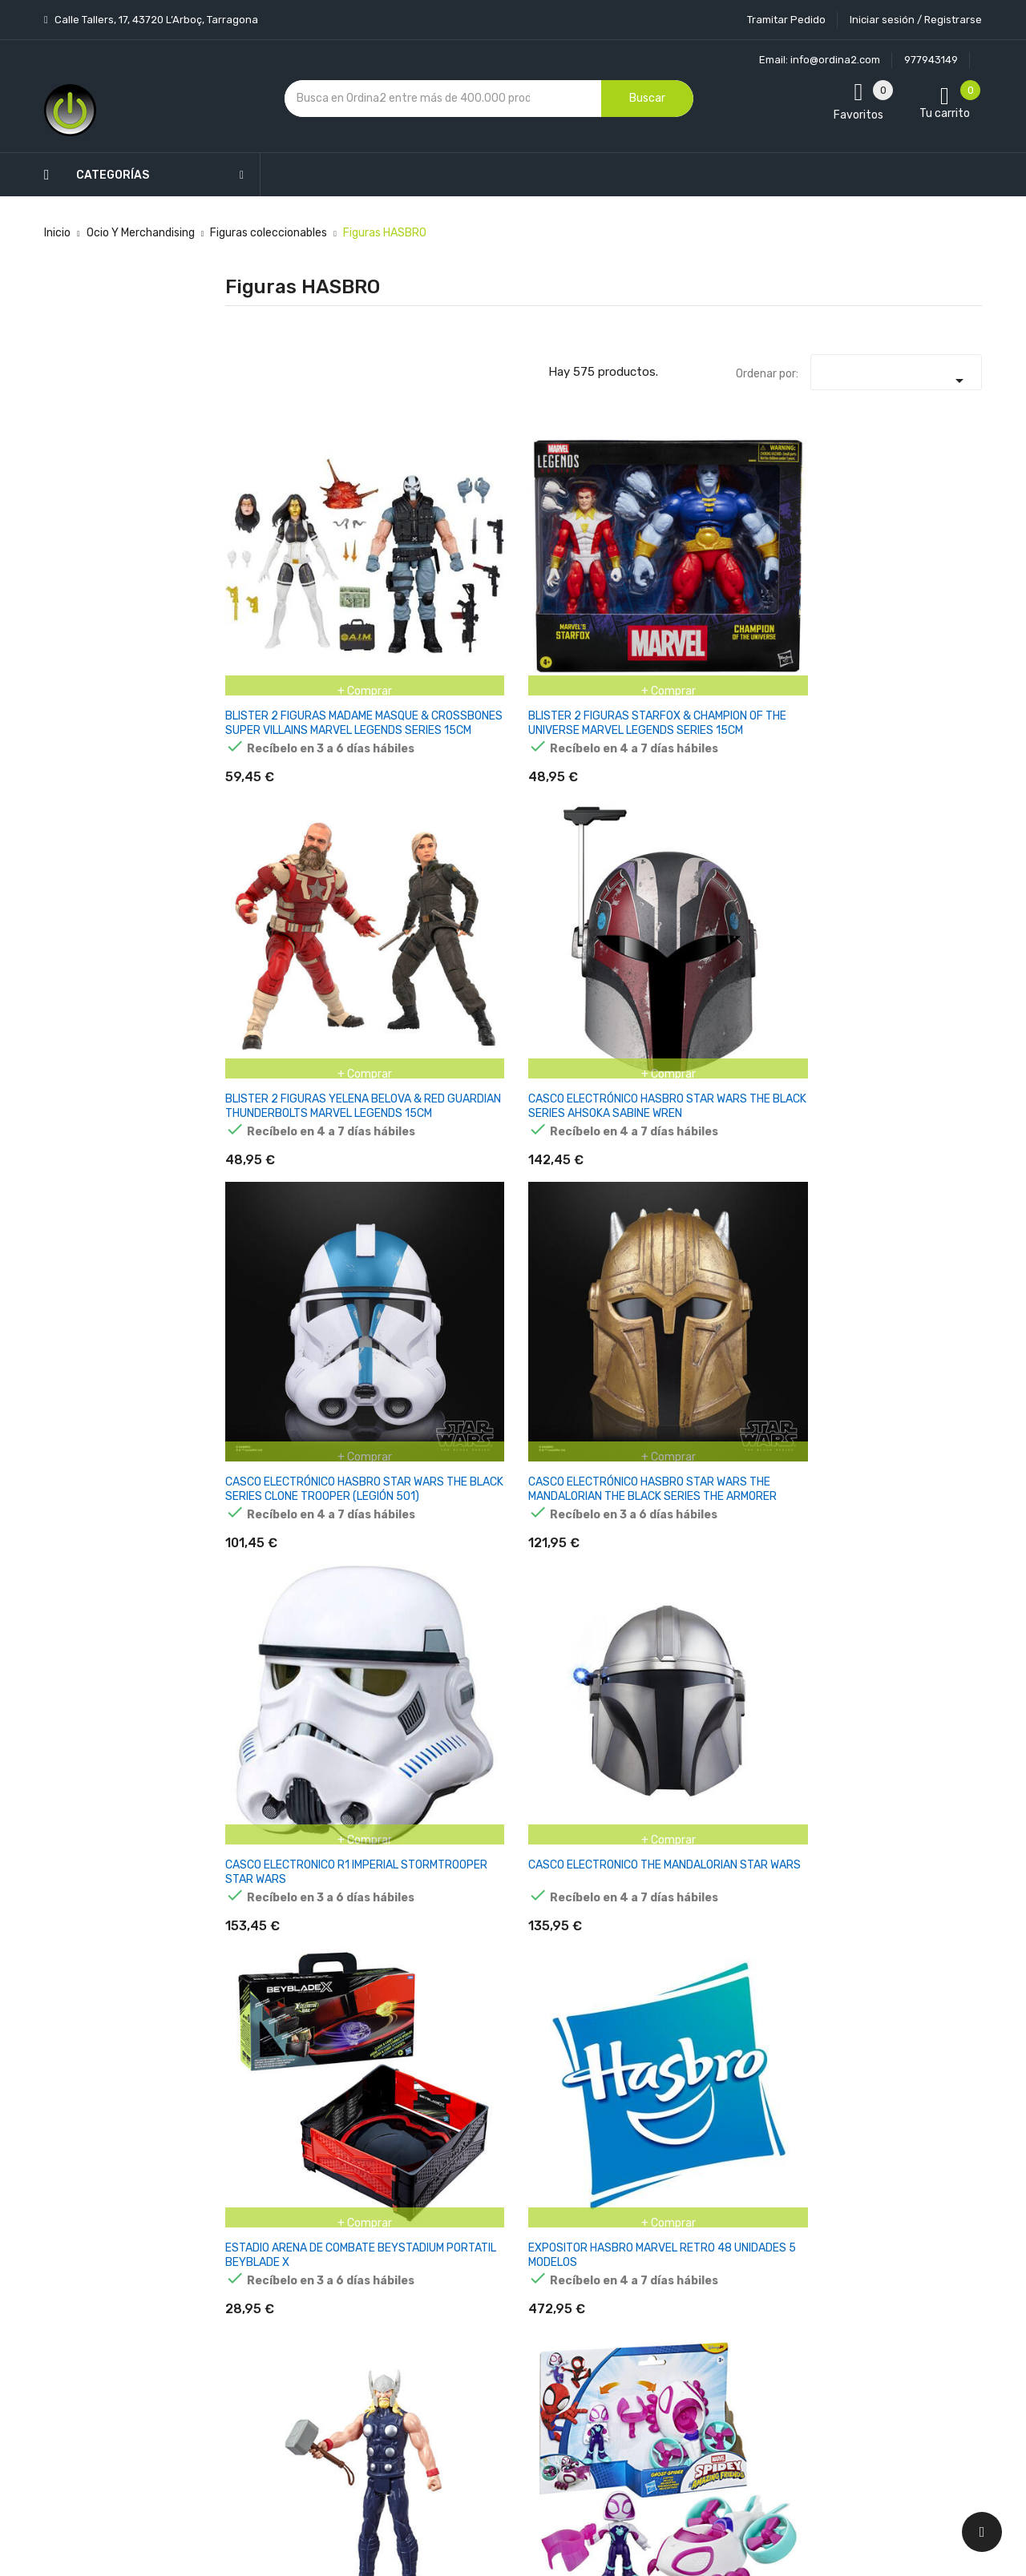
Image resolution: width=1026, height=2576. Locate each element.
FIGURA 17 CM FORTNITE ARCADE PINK (533, 1020)
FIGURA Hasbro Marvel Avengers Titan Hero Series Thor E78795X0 (789, 796)
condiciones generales (900, 2220)
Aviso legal (488, 2211)
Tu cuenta (620, 2111)
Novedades (361, 2144)
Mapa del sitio (496, 2379)
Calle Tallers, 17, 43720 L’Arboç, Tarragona (155, 20)
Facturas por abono (638, 2284)
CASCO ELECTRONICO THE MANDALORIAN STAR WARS (407, 796)
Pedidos (608, 2256)
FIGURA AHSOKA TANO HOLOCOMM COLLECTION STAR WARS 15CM (402, 1259)
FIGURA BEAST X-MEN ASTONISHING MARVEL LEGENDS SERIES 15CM (792, 1721)
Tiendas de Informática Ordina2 (492, 2435)
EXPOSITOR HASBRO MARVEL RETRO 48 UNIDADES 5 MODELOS (668, 796)
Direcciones (618, 2312)
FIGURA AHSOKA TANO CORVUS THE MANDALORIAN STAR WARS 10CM (277, 1259)
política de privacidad (783, 2234)
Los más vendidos (378, 2172)
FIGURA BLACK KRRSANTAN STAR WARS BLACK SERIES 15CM (278, 1953)
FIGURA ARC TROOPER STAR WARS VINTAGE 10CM (785, 1489)
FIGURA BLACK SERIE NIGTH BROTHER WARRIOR (404, 1946)
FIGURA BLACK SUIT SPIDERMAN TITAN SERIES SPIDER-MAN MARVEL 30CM (537, 1953)
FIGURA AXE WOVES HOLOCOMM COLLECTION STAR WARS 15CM (535, 1721)
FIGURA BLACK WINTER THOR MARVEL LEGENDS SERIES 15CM (662, 1953)
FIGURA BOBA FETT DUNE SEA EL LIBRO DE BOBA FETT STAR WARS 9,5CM (928, 1953)
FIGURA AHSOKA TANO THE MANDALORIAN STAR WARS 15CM (797, 1259)
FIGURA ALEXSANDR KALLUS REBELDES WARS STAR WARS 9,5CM (928, 1259)
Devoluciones (495, 2295)
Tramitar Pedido (786, 20)
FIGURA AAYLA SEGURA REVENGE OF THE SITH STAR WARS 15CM (663, 1027)
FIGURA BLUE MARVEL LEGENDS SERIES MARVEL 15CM (791, 1953)
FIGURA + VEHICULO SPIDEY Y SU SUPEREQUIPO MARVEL (405, 1027)
